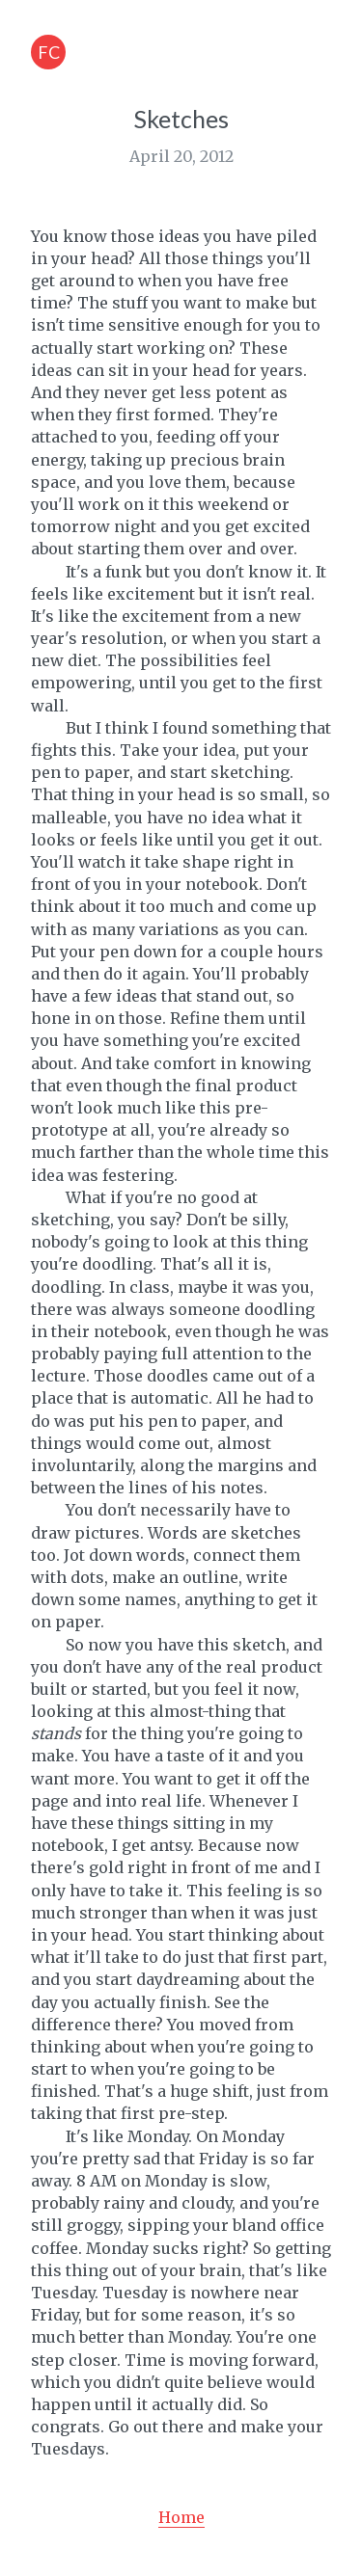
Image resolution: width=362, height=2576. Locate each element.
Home (181, 2517)
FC (49, 52)
